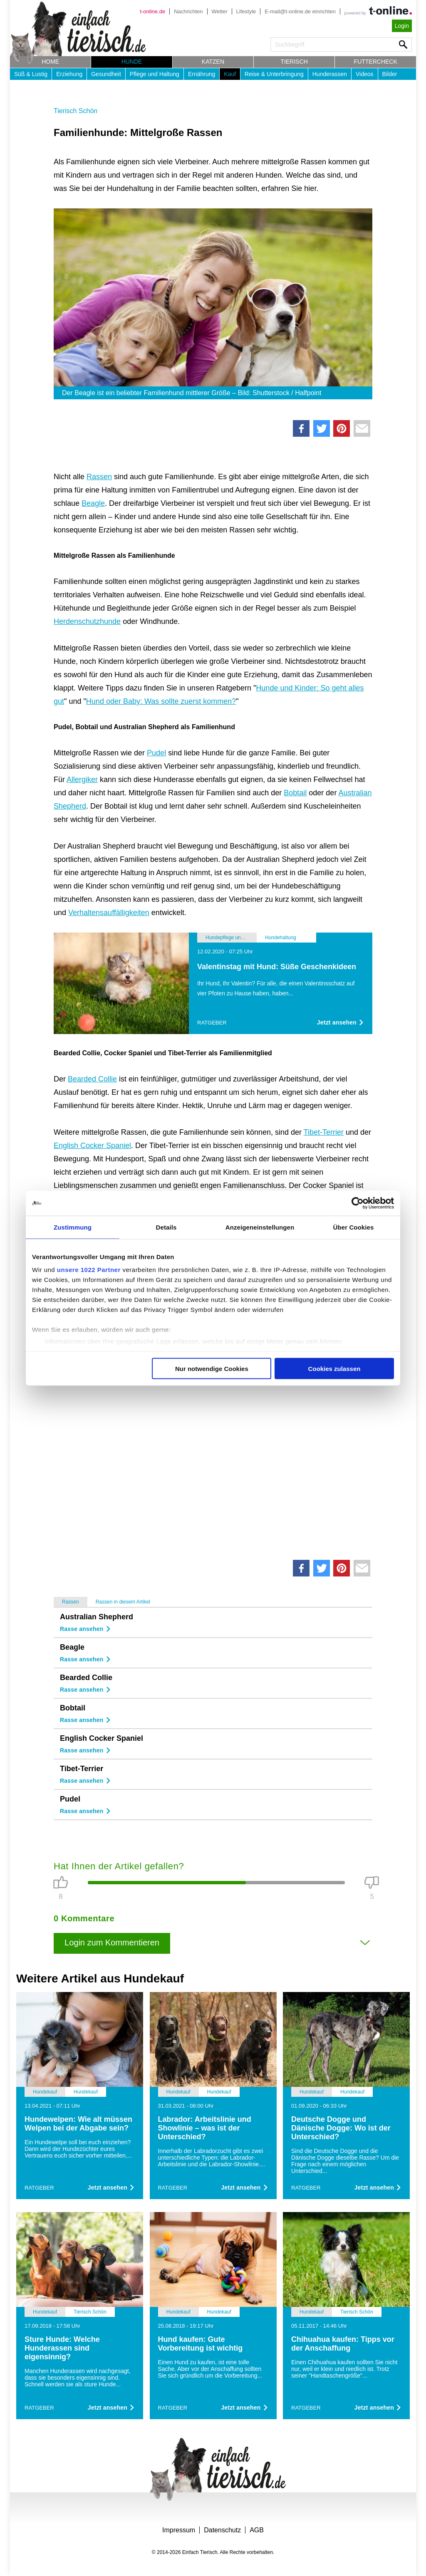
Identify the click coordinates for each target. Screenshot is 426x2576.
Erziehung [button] (69, 74)
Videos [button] (365, 74)
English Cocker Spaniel (92, 1145)
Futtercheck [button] (375, 61)
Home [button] (50, 61)
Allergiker (82, 779)
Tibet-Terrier (324, 1132)
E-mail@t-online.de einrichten (300, 11)
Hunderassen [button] (329, 74)
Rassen (99, 477)
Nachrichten (188, 11)
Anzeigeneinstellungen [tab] (259, 1226)
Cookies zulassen (334, 1368)
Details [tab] (166, 1226)
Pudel (156, 753)
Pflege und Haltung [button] (154, 74)
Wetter (220, 11)
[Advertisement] (213, 1445)
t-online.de (152, 11)
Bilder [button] (389, 74)
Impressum (178, 2530)
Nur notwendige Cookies (211, 1368)
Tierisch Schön (75, 110)
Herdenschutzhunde (87, 621)
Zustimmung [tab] (73, 1226)
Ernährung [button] (201, 74)
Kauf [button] (230, 74)
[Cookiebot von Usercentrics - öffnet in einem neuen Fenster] (357, 1203)
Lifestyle (246, 11)
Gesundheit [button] (106, 74)
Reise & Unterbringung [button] (274, 74)
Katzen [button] (213, 61)
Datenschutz (222, 2530)
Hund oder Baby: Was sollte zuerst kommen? (161, 701)
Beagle (93, 503)
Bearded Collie (92, 1079)
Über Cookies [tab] (353, 1226)
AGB (257, 2530)
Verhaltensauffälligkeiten (108, 912)
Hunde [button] (131, 61)
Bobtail (295, 793)
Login (402, 25)
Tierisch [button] (294, 61)
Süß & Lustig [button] (30, 74)
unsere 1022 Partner (89, 1269)
